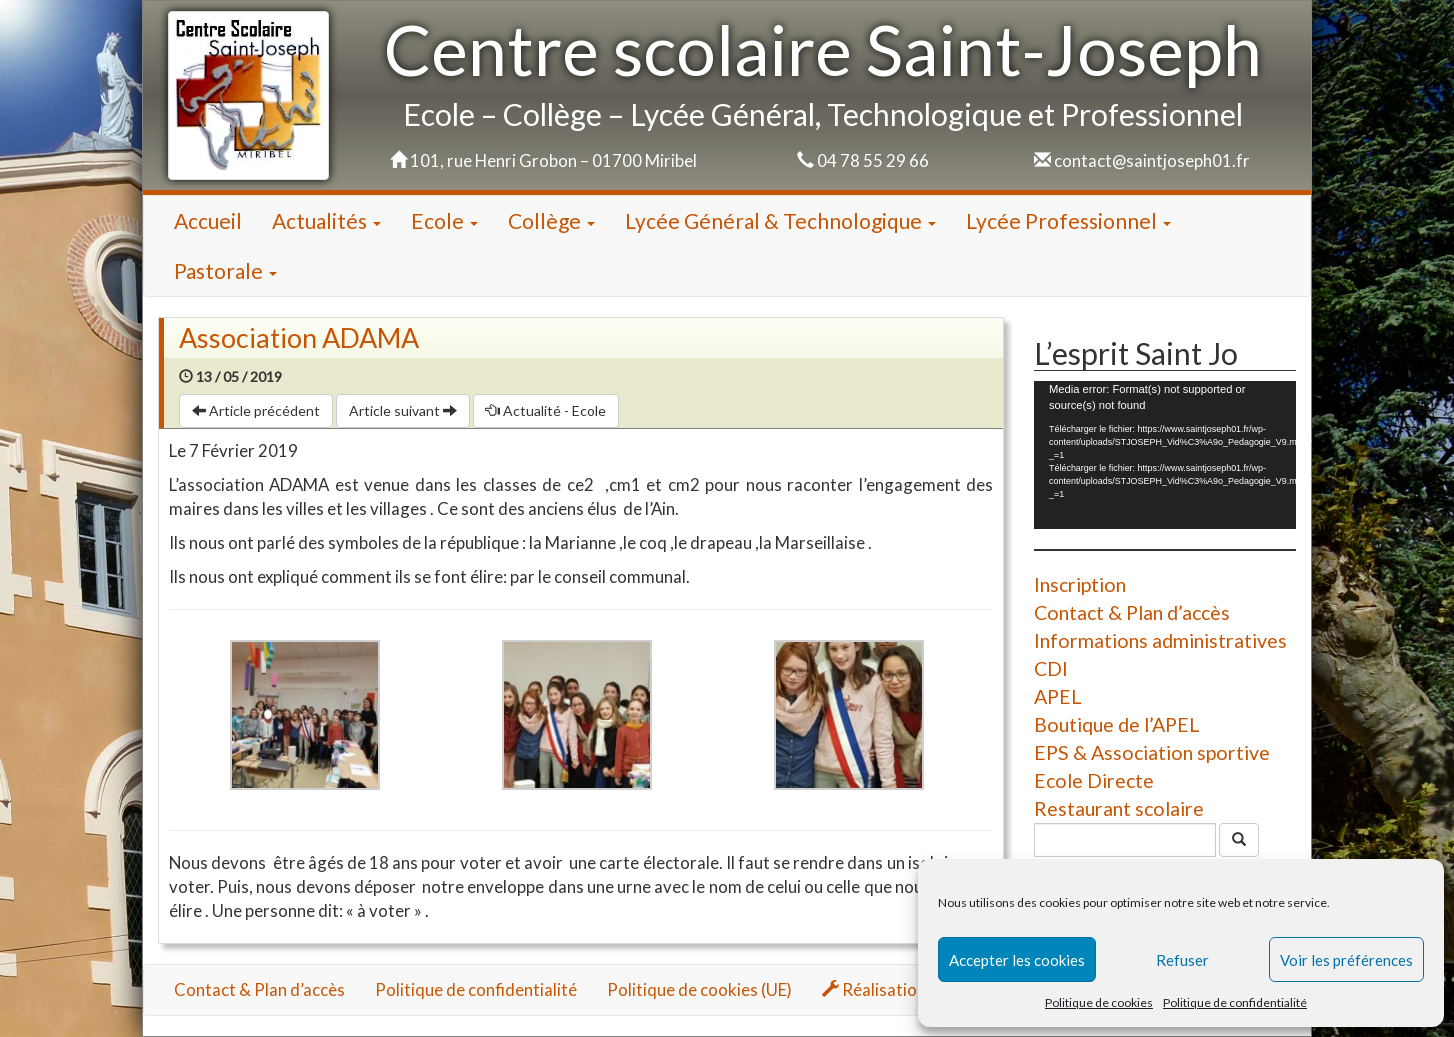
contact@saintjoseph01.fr (1152, 160)
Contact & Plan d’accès (1132, 612)
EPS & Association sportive (1152, 752)
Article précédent (256, 410)
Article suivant (403, 410)
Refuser (1182, 960)
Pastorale (225, 270)
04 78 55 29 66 (873, 160)
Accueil (208, 220)
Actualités (326, 220)
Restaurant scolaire (1119, 808)
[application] (1165, 454)
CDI (1051, 668)
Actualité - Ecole (546, 410)
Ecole (444, 220)
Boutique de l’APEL (1117, 724)
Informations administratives (1160, 640)
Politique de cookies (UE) (699, 989)
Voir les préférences (1346, 960)
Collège (551, 220)
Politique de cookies (1099, 1002)
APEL (1058, 696)
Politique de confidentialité (1235, 1002)
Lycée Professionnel (1068, 220)
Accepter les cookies (1017, 960)
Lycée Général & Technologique (780, 220)
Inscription (1080, 584)
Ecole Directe (1094, 780)
